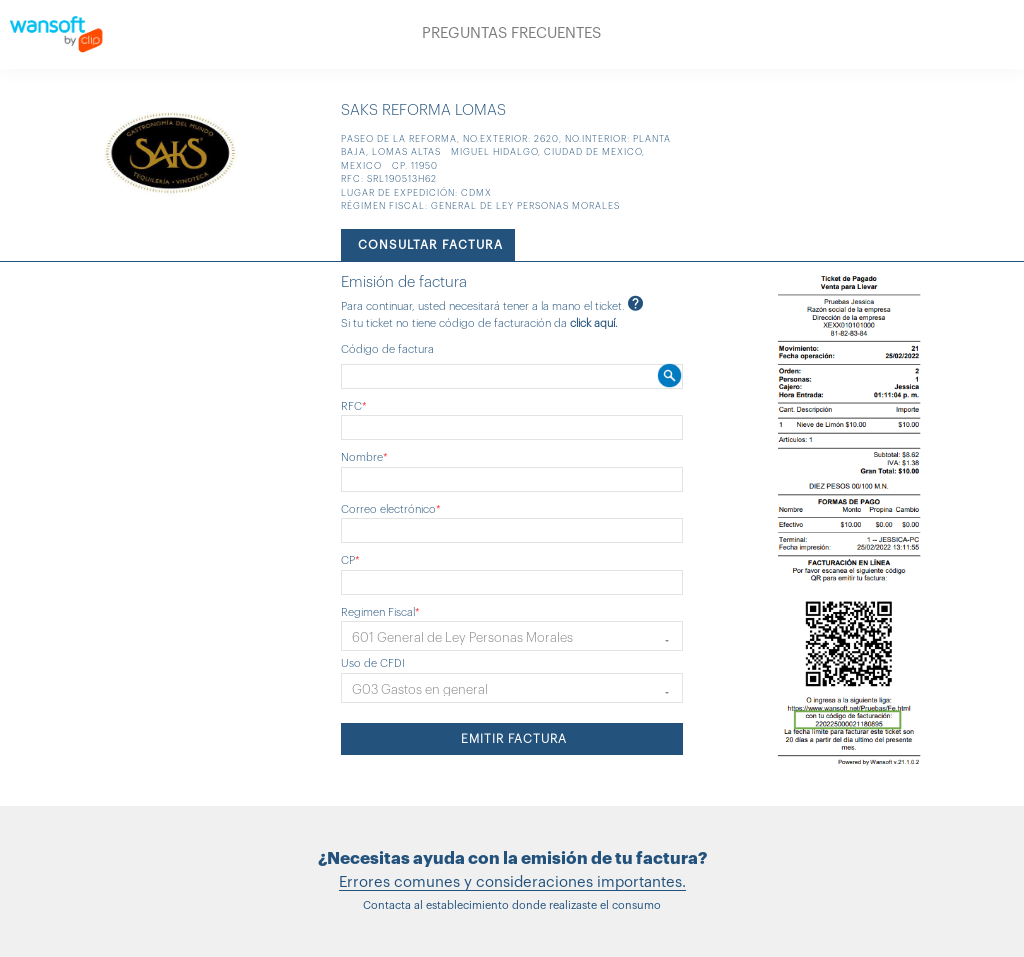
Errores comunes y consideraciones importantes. (512, 882)
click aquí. (594, 323)
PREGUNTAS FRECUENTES (511, 33)
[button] (511, 636)
